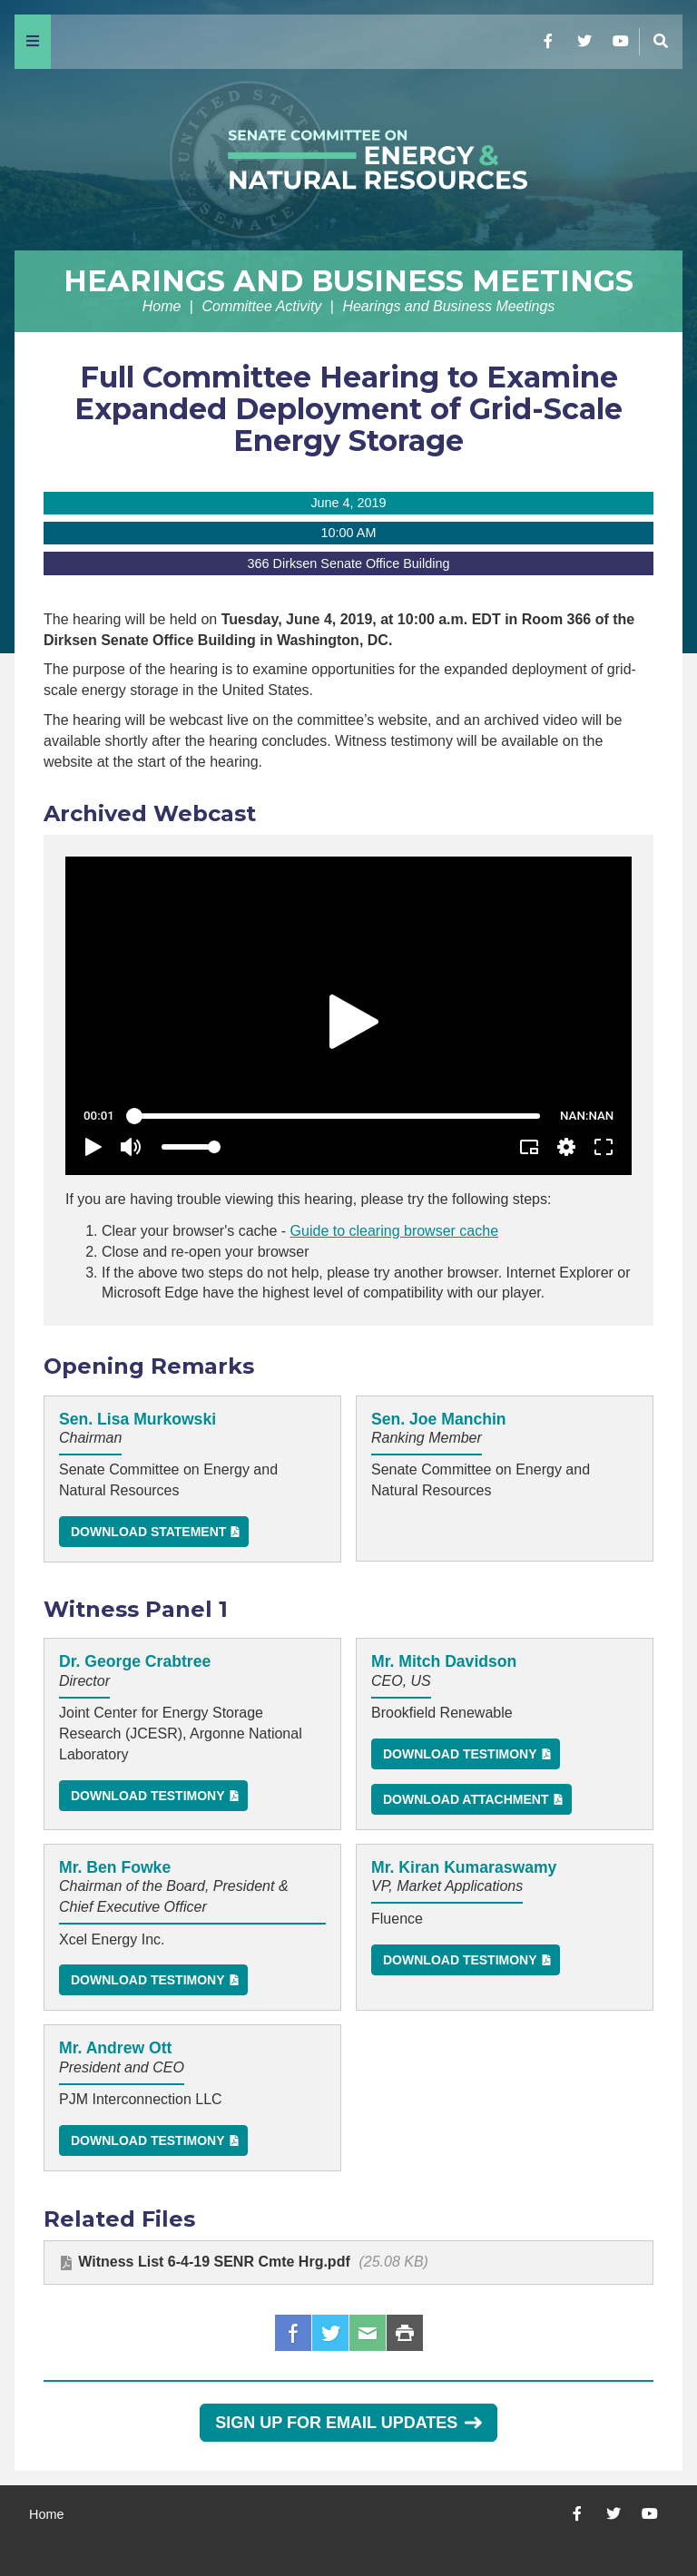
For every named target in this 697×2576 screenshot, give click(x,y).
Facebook (293, 2333)
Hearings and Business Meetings (348, 281)
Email (367, 2333)
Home (162, 306)
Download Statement (148, 1531)
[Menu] (33, 42)
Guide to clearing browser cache (394, 1231)
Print (405, 2333)
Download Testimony (148, 1795)
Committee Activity (261, 306)
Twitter (330, 2333)
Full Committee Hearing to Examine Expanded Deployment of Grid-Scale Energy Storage (348, 408)
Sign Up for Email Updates (348, 2423)
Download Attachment (466, 1799)
